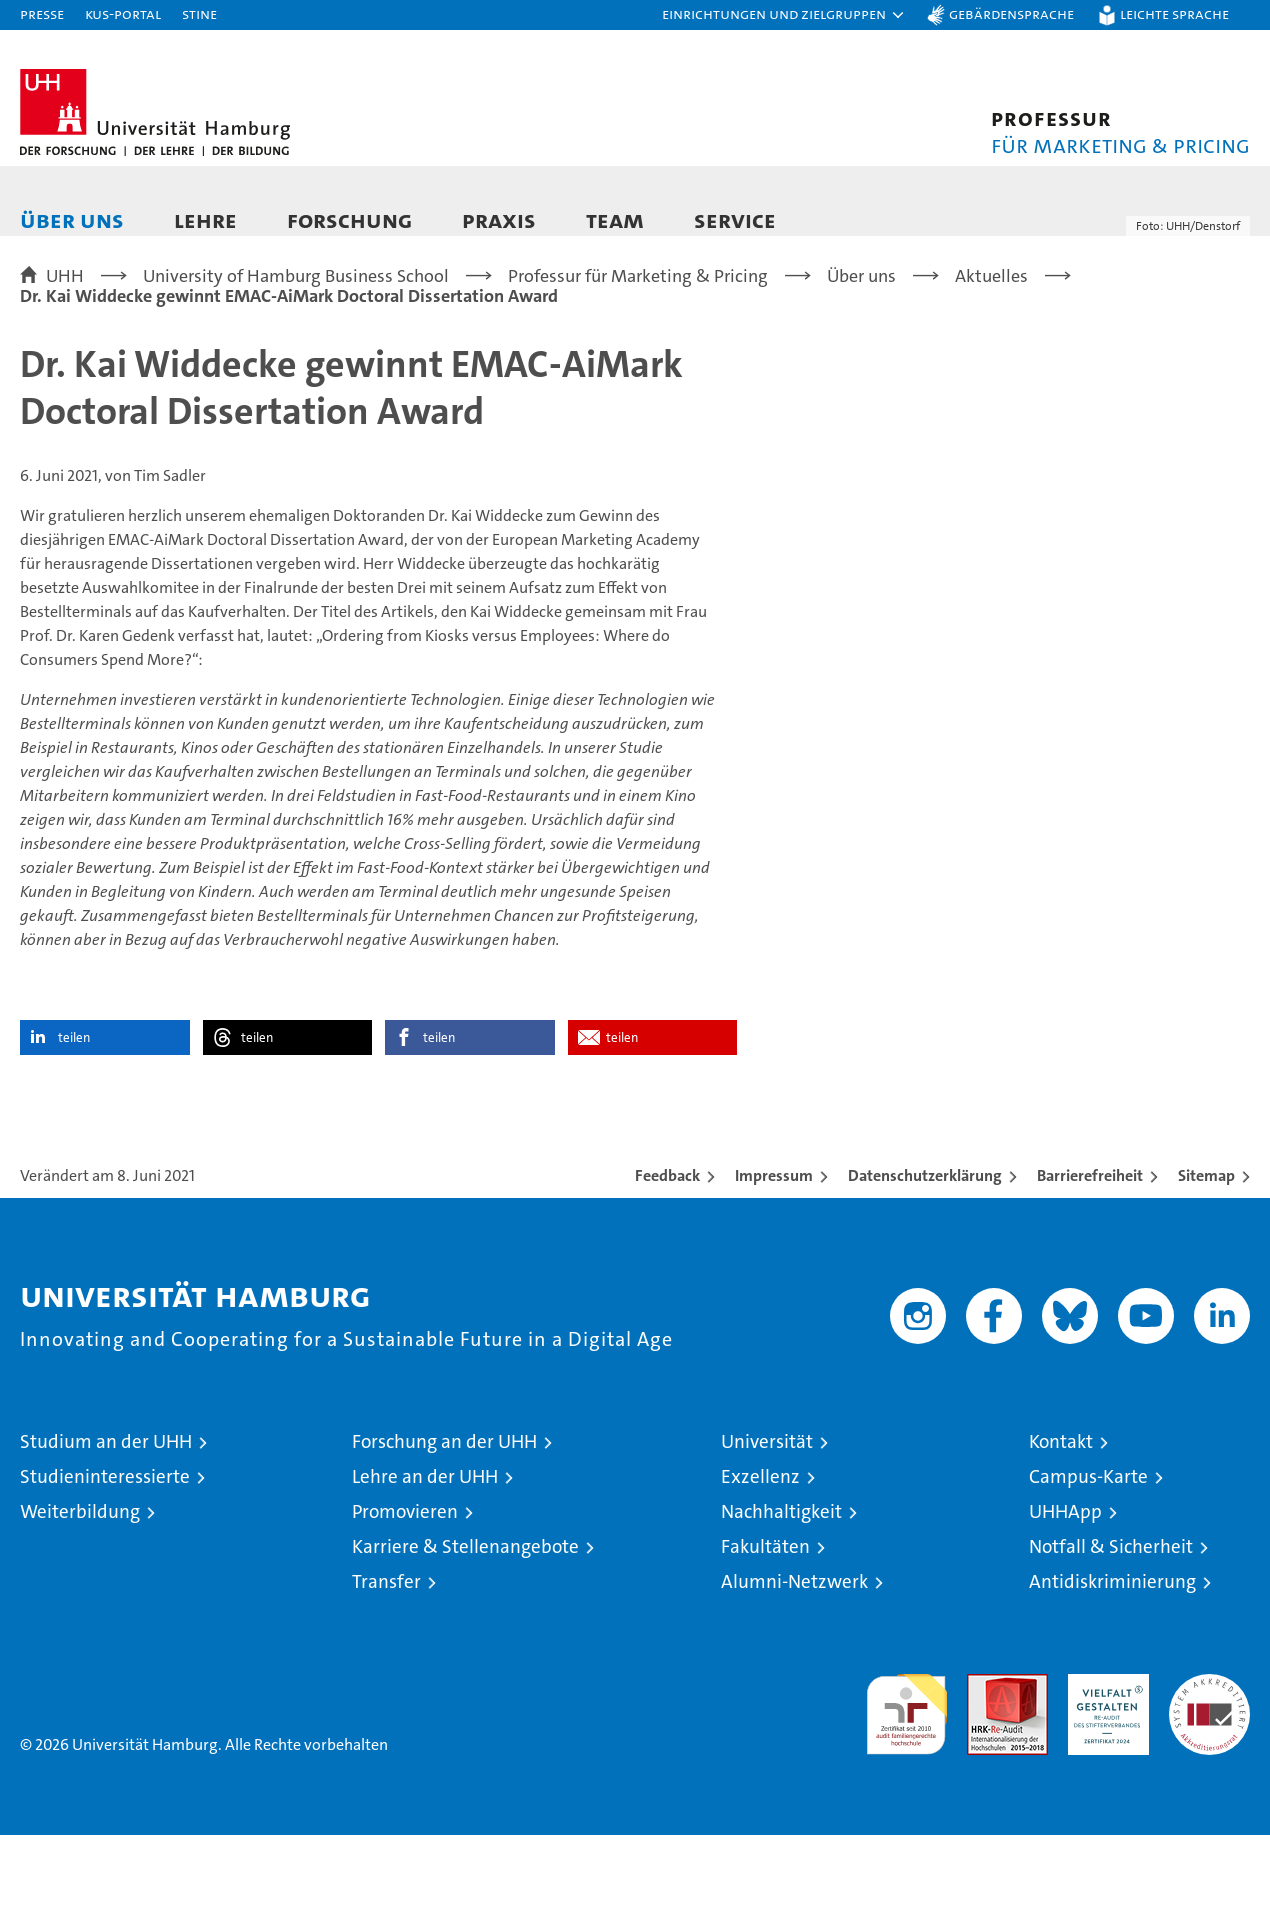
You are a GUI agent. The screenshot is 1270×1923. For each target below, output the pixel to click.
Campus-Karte (1088, 1564)
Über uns (72, 219)
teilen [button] (74, 1125)
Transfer (386, 1669)
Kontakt (1061, 1529)
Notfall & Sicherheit (1111, 1634)
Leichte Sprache (1174, 13)
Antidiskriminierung (1112, 1669)
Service (735, 219)
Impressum (774, 1263)
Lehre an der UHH (425, 1564)
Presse (42, 13)
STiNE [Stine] (199, 13)
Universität (767, 1529)
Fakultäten (765, 1634)
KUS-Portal (123, 13)
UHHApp (1065, 1599)
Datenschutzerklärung (925, 1263)
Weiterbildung (80, 1599)
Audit (986, 1772)
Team (615, 219)
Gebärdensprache (1011, 13)
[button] (784, 15)
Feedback (667, 1263)
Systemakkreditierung (1209, 1772)
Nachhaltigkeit (781, 1599)
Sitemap (1206, 1263)
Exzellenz (760, 1564)
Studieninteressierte (105, 1564)
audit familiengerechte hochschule (906, 1793)
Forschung (349, 219)
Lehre (205, 219)
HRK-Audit (1103, 1772)
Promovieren (405, 1599)
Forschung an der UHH (444, 1529)
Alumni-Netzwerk (794, 1669)
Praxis (499, 219)
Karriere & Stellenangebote (465, 1634)
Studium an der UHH (106, 1529)
